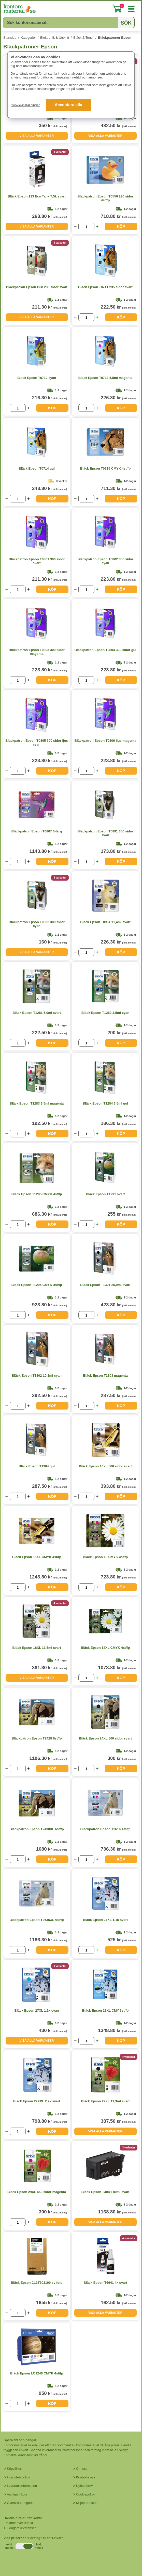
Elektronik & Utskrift (54, 37)
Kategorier (28, 37)
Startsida (9, 37)
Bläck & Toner (83, 37)
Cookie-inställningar (25, 105)
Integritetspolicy (18, 2477)
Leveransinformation (22, 2486)
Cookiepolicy (85, 2494)
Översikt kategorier (21, 2503)
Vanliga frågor (17, 2494)
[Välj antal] (86, 226)
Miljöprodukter (86, 2503)
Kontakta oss (85, 2477)
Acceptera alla (68, 105)
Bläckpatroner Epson (114, 37)
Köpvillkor (14, 2469)
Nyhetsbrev (84, 2486)
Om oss (82, 2469)
